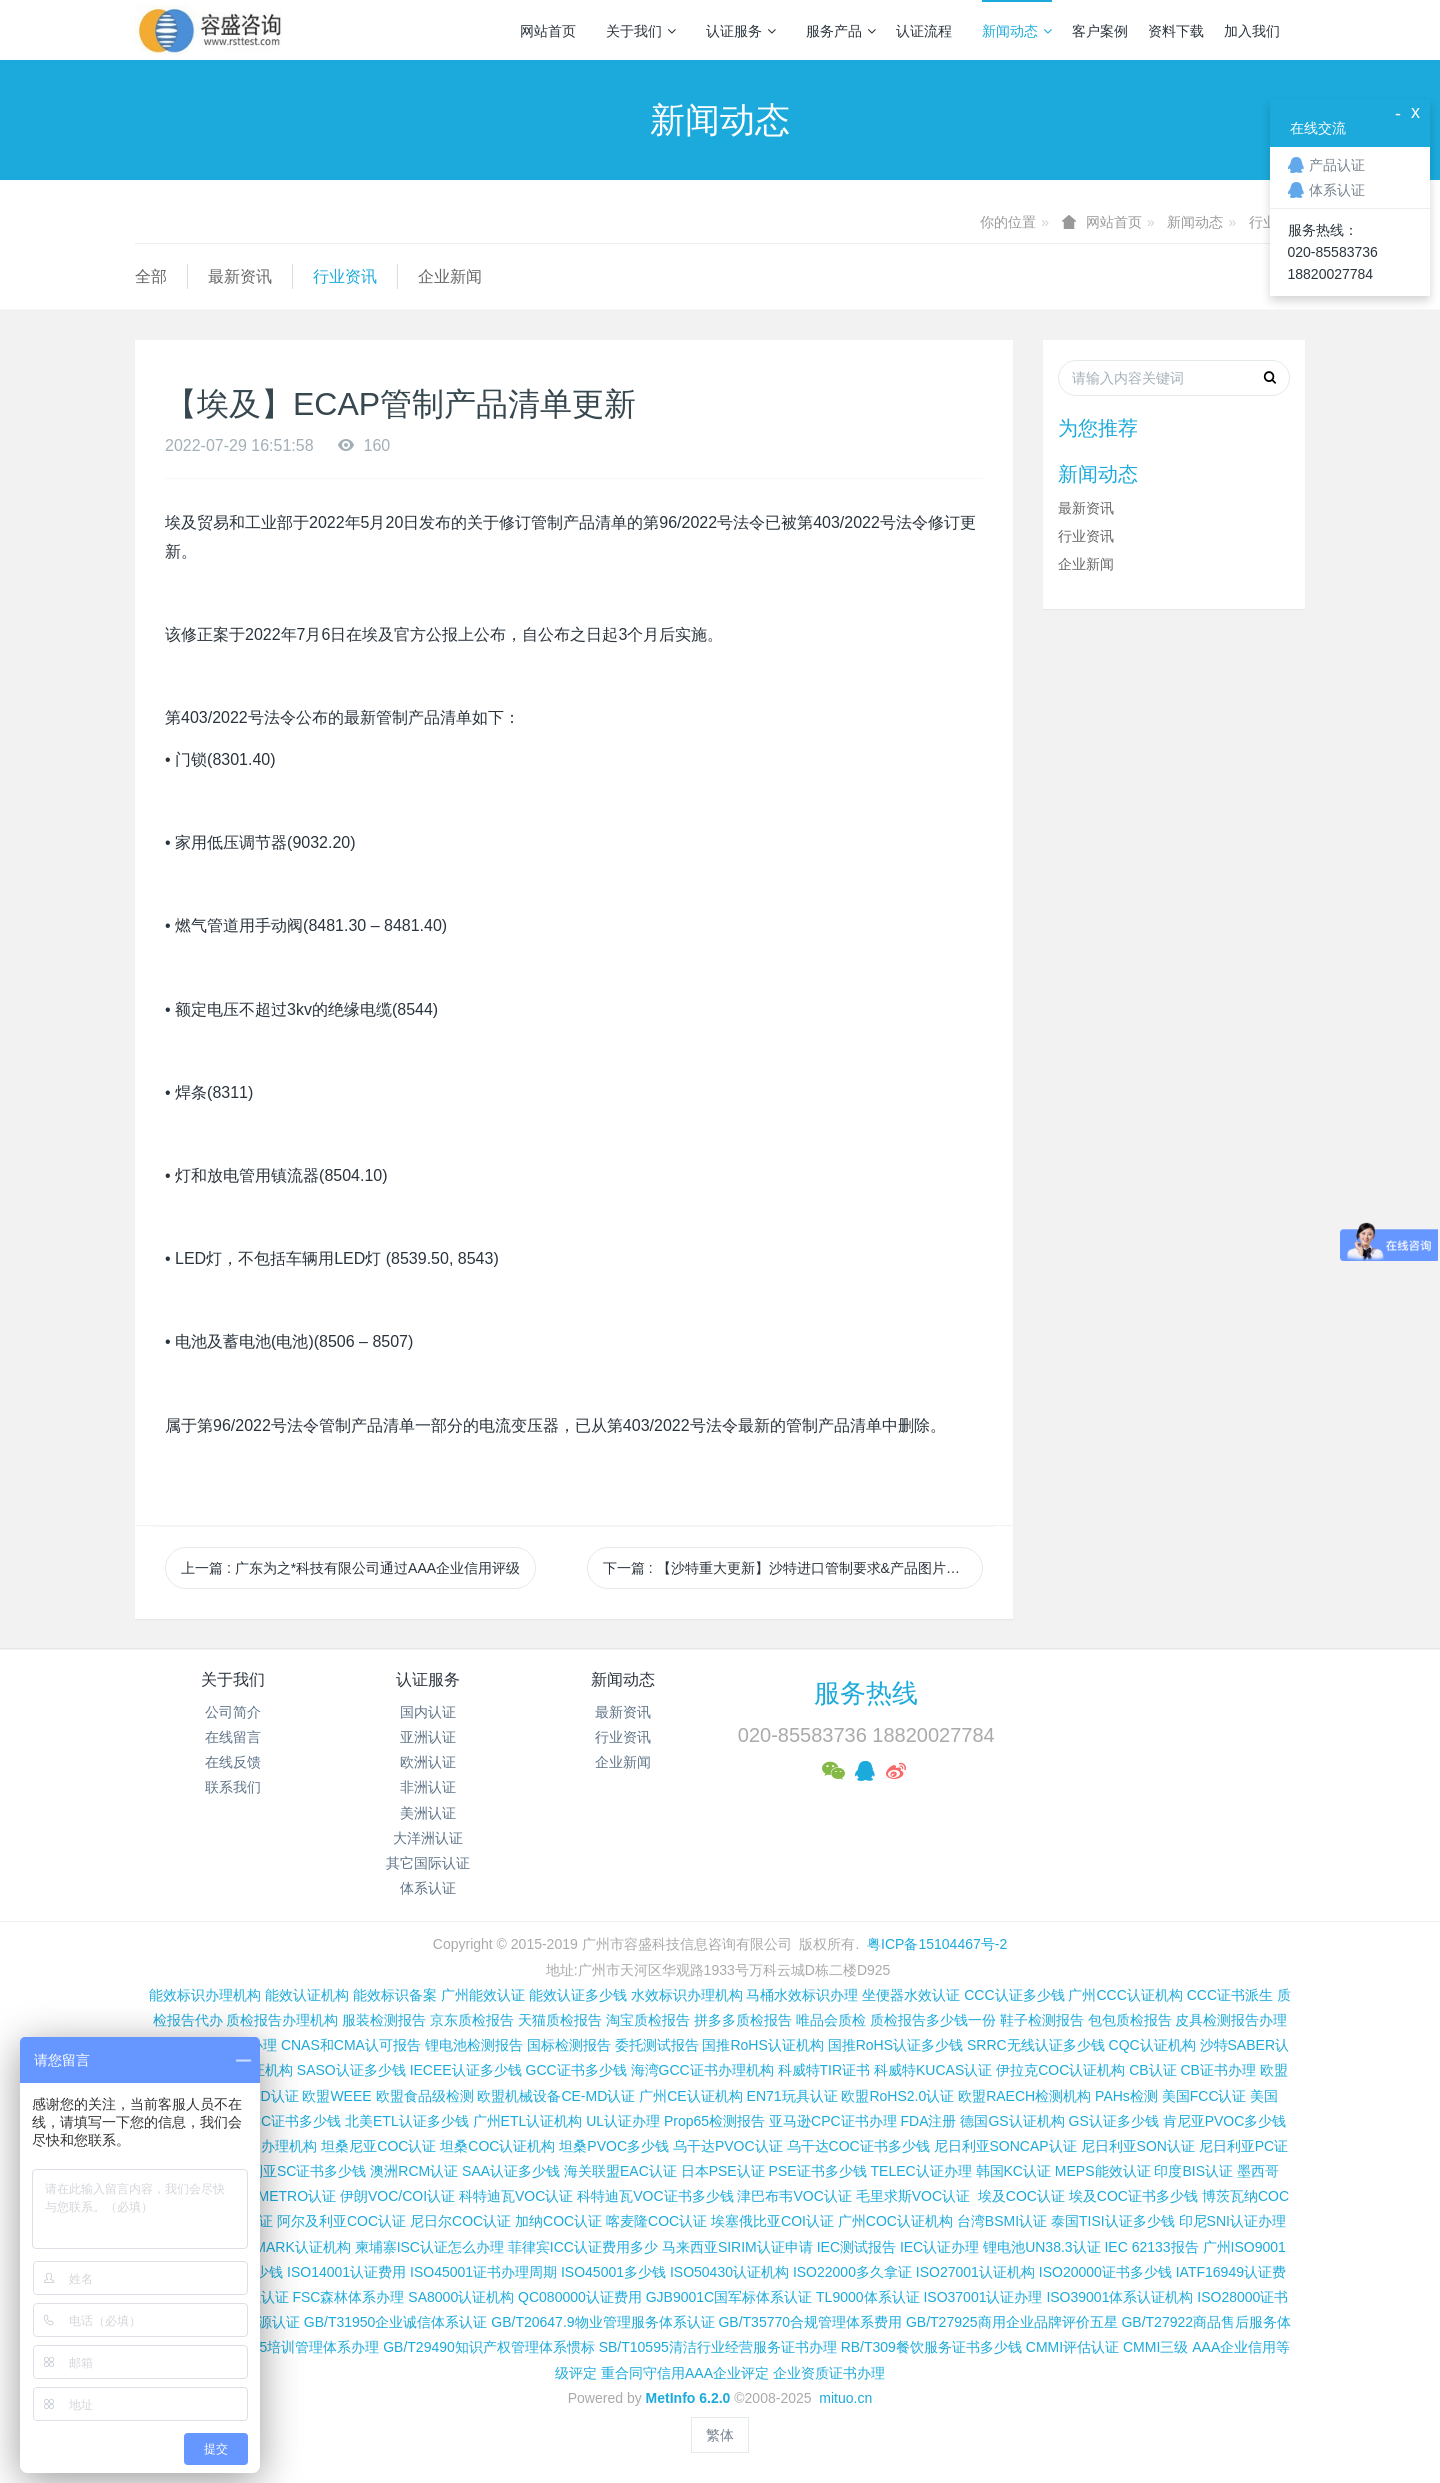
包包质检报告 (1130, 2020)
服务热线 (866, 1693)
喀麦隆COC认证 (656, 2221)
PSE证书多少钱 (818, 2171)
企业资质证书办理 (829, 2373)
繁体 (720, 2435)
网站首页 (548, 31)
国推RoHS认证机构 (762, 2045)
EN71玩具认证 (792, 2096)
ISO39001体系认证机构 (1119, 2297)
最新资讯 (240, 276)
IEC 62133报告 (1151, 2247)
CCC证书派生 (1230, 1995)
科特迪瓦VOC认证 (516, 2196)
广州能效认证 (483, 1995)
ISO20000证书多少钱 (1105, 2272)
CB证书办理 (1218, 2070)
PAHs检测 (1126, 2096)
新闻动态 (1017, 31)
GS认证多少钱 (1114, 2121)
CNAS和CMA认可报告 (351, 2045)
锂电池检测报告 (474, 2045)
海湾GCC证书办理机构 (702, 2070)
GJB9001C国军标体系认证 (729, 2297)
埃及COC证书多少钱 (1133, 2196)
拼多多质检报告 (743, 2020)
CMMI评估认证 (1072, 2347)
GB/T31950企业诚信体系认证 (396, 2322)
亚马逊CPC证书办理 (833, 2121)
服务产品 (841, 31)
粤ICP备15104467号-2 (937, 1944)
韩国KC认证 (1013, 2171)
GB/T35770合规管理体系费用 (810, 2322)
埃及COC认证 (1021, 2196)
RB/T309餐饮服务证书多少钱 (931, 2347)
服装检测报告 (384, 2020)
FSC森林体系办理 (348, 2297)
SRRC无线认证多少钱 (1036, 2045)
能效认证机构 (307, 1995)
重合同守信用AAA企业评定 (685, 2373)
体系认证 (428, 1888)
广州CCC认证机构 (1125, 1995)
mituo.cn (845, 2398)
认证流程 (924, 31)
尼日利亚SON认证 (1138, 2146)
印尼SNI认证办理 (1232, 2221)
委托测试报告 (657, 2045)
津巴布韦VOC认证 (796, 2196)
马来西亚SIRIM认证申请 (737, 2247)
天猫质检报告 (560, 2020)
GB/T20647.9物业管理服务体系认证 (602, 2322)
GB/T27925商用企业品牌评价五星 (1012, 2322)
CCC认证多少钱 (1014, 1995)
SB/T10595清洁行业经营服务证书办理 (718, 2347)
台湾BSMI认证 (1002, 2221)
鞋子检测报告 (1042, 2020)
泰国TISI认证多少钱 (1113, 2221)
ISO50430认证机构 (729, 2272)
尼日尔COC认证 (460, 2221)
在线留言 (233, 1737)
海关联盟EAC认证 (620, 2171)
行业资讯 (345, 276)
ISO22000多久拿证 (852, 2272)
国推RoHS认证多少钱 (895, 2045)
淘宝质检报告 (648, 2020)
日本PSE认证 (723, 2171)
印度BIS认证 (1193, 2171)
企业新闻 (450, 276)
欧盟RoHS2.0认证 (897, 2096)
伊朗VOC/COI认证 (397, 2196)
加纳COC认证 (558, 2221)
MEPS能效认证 (1103, 2171)
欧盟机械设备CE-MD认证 (556, 2096)
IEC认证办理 (939, 2247)
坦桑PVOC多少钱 (614, 2146)
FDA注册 (928, 2121)
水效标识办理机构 (687, 1995)
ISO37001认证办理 (982, 2297)
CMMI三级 (1155, 2347)
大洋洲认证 (428, 1838)
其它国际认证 (428, 1863)
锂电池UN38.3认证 (1041, 2247)
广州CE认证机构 (690, 2096)
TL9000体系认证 (867, 2297)
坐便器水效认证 (911, 1995)
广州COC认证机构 (895, 2221)
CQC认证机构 (1152, 2045)
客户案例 (1100, 31)
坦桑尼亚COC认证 (378, 2146)
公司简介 (233, 1712)
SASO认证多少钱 (351, 2070)
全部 (151, 276)
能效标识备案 (395, 1995)
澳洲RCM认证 (414, 2171)
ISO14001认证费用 (346, 2272)
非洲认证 (428, 1787)
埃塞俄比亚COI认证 (772, 2221)
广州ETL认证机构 (528, 2121)
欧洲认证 (428, 1762)
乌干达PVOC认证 (728, 2146)
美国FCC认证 (1204, 2096)
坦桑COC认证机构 (497, 2146)
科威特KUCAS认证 (933, 2070)
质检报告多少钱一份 (933, 2020)
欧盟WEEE (336, 2096)
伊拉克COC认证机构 (1060, 2070)
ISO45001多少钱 (613, 2272)
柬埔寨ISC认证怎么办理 (429, 2247)
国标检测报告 (569, 2045)
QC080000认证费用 (580, 2297)
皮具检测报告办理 (1231, 2020)
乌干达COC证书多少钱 (858, 2146)
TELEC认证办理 (921, 2171)
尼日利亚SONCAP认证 (1005, 2146)
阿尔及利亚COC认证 (341, 2221)
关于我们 (641, 31)
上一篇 (350, 1568)
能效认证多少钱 (578, 1995)
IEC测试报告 (856, 2247)
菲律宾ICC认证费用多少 (583, 2247)
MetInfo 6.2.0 (688, 2398)
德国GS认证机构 (1012, 2121)
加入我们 (1252, 31)
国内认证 (428, 1712)
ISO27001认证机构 (975, 2272)
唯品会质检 (831, 2020)
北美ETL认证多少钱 (407, 2121)
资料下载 (1176, 31)
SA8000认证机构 (461, 2297)
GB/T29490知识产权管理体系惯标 (489, 2347)
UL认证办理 (623, 2121)
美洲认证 (428, 1813)
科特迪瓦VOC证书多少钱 (655, 2196)
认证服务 (741, 31)
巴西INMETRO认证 (276, 2196)
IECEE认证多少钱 (466, 2070)
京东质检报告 (472, 2020)
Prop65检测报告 (714, 2121)
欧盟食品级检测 (425, 2096)
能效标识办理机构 (205, 1995)
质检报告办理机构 (282, 2020)
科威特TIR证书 (824, 2070)
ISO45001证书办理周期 (483, 2272)
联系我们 (233, 1787)
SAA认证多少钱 (511, 2171)
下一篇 (793, 1568)
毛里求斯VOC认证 (913, 2196)
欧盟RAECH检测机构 (1024, 2096)
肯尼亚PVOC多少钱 (1225, 2121)
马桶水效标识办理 (802, 1995)
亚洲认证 (428, 1737)
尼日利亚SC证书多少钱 (293, 2171)
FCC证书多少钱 (291, 2121)
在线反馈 (233, 1762)
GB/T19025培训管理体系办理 (288, 2347)
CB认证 (1152, 2070)
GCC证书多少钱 (576, 2070)
